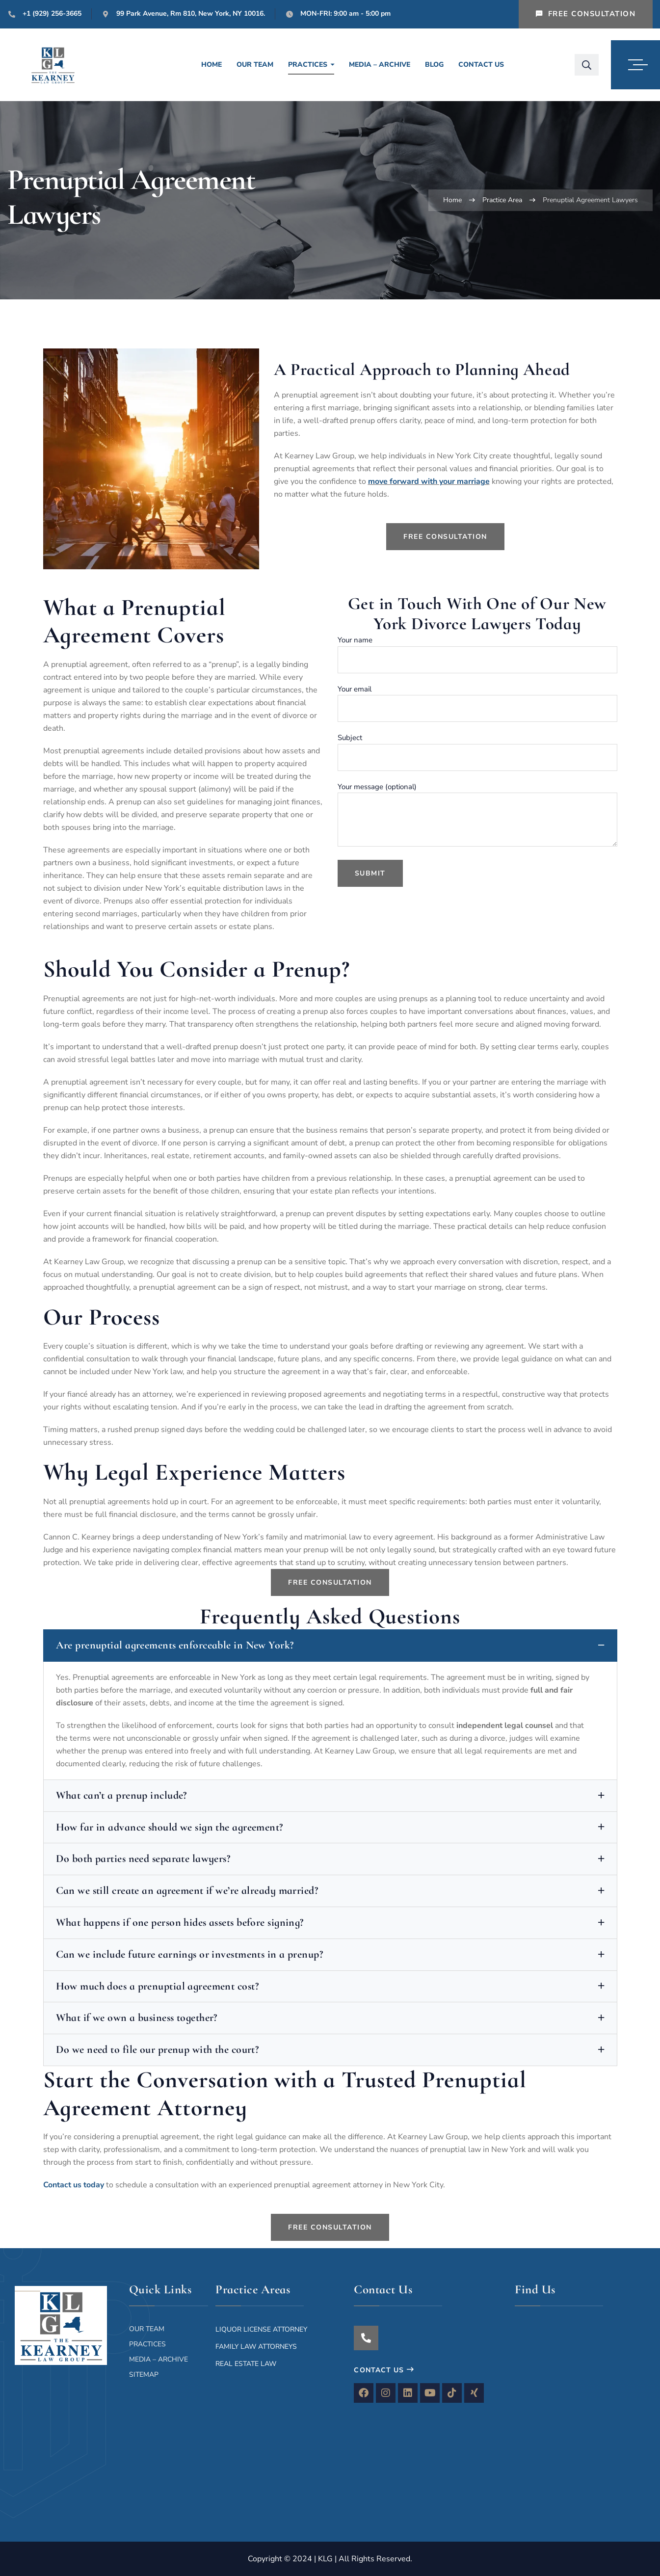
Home (452, 200)
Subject (477, 751)
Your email (477, 703)
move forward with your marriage (429, 481)
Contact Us (384, 2370)
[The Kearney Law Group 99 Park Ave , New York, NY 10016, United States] (584, 2409)
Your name (477, 654)
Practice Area (502, 200)
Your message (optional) (477, 814)
